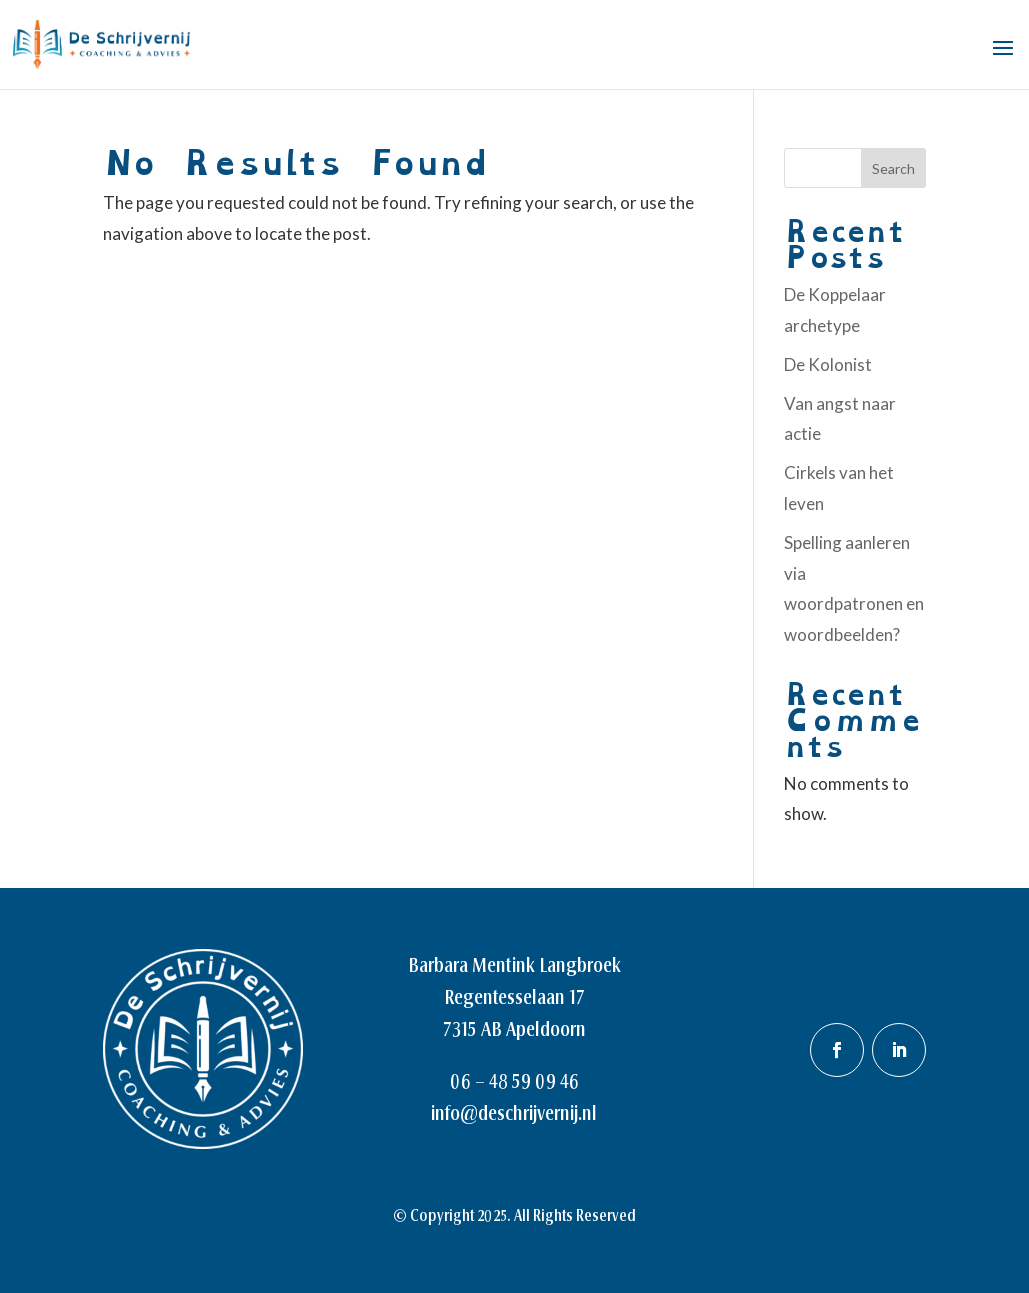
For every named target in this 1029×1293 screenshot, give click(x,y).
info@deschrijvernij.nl (514, 1113)
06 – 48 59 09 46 (514, 1081)
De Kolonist (828, 364)
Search (893, 168)
